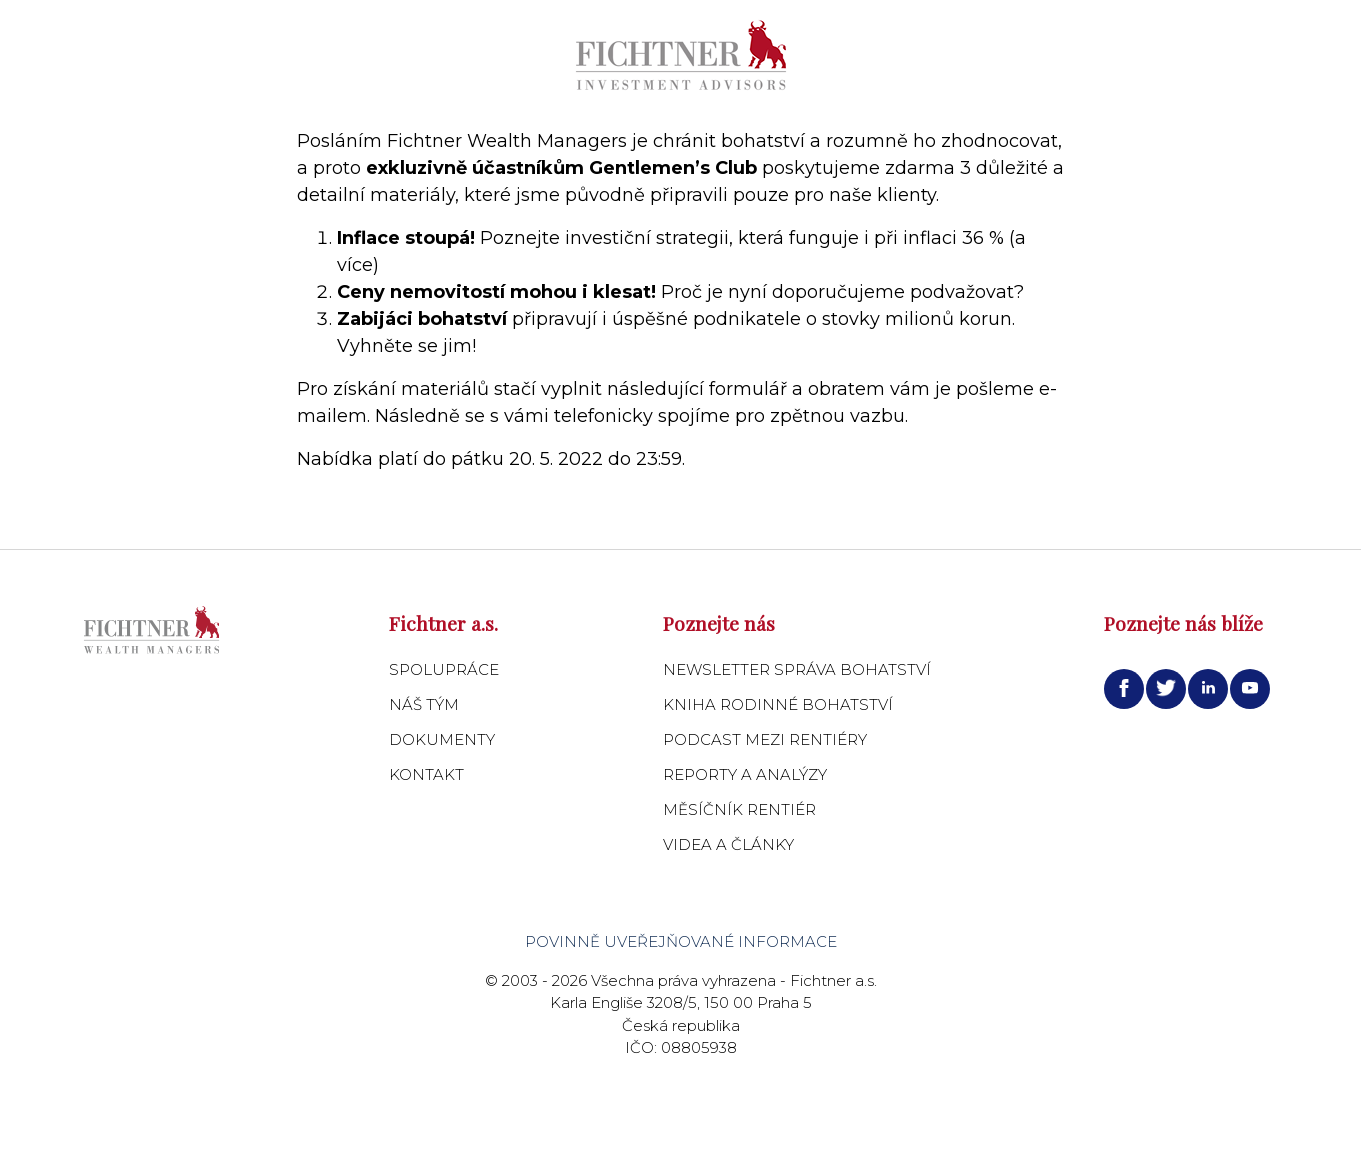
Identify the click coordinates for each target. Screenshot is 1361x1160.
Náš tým (424, 704)
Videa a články (728, 844)
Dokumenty (442, 739)
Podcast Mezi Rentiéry (765, 739)
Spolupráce (444, 669)
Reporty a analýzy (745, 774)
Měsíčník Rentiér (739, 809)
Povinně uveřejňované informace (681, 941)
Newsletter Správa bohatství (797, 669)
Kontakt (426, 774)
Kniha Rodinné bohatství (778, 704)
